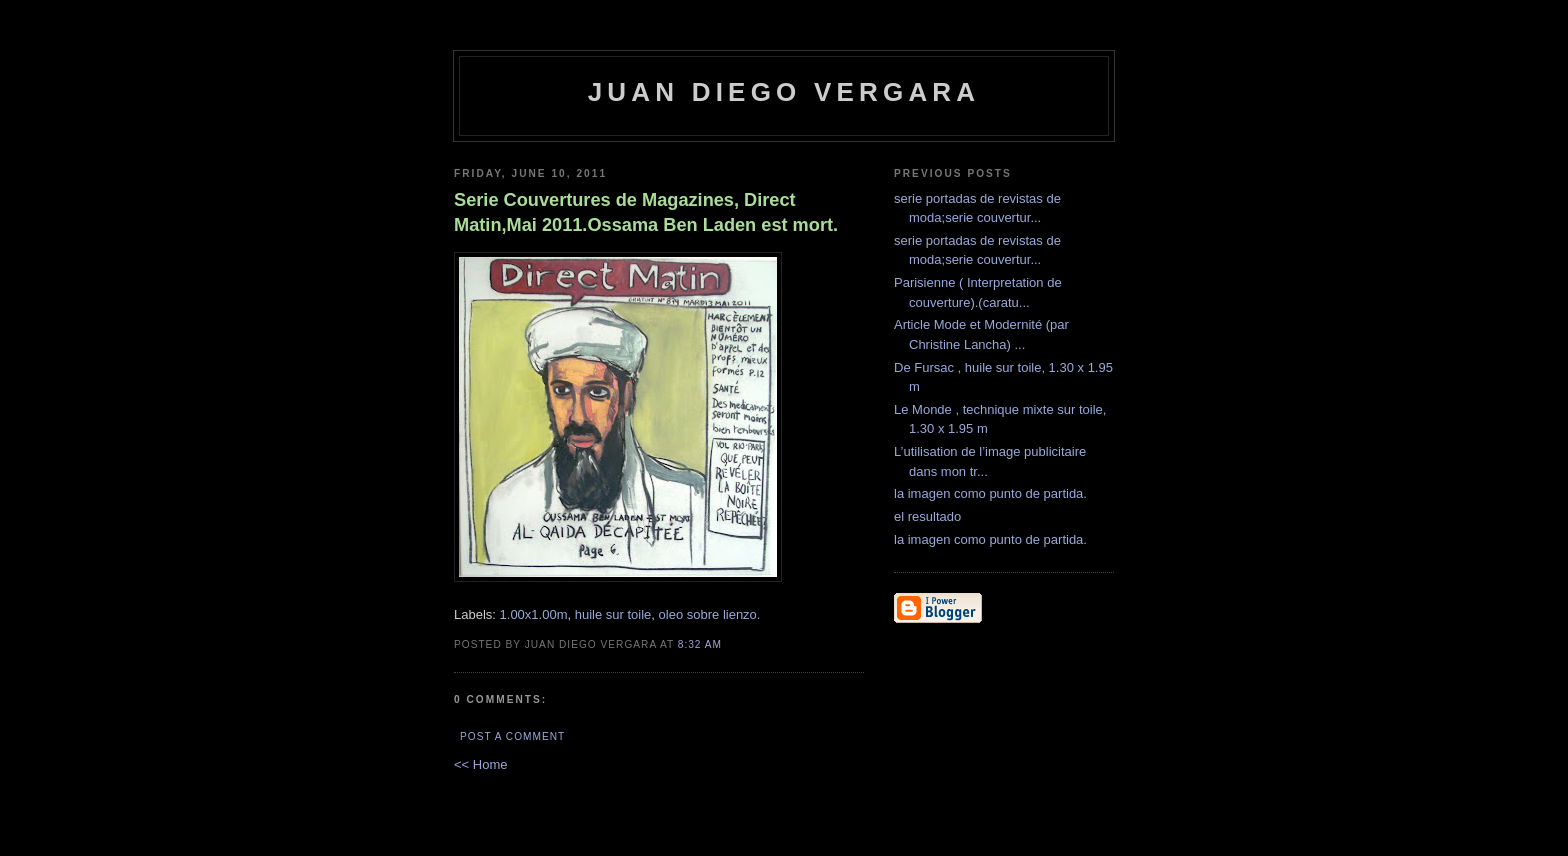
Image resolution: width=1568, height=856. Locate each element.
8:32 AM (700, 644)
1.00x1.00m (534, 614)
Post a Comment (512, 736)
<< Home (480, 764)
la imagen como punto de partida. (990, 493)
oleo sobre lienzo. (710, 614)
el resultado (927, 516)
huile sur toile (613, 614)
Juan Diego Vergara (784, 92)
